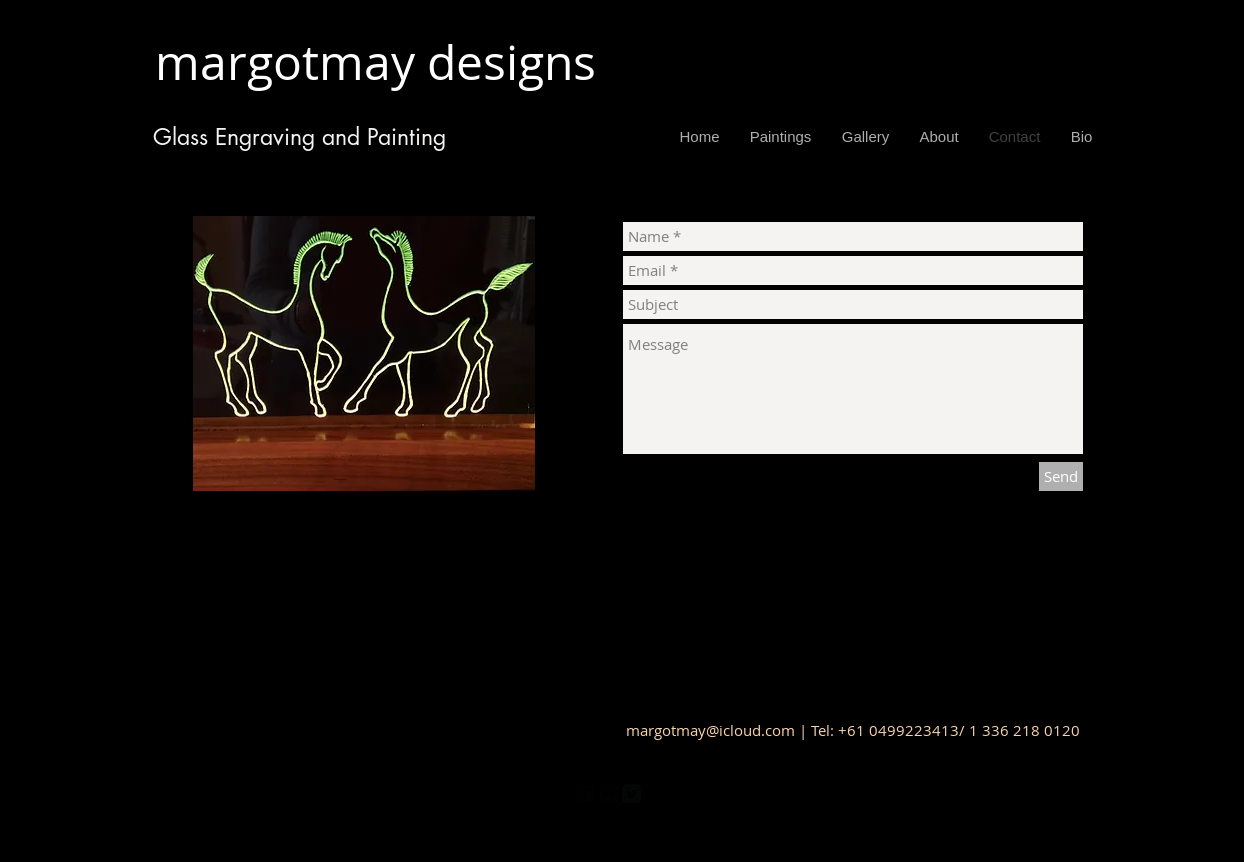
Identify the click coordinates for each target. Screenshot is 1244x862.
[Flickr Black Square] (608, 793)
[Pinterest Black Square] (654, 793)
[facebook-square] (585, 793)
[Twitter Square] (631, 793)
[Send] (1061, 476)
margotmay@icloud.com (710, 730)
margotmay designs (387, 62)
